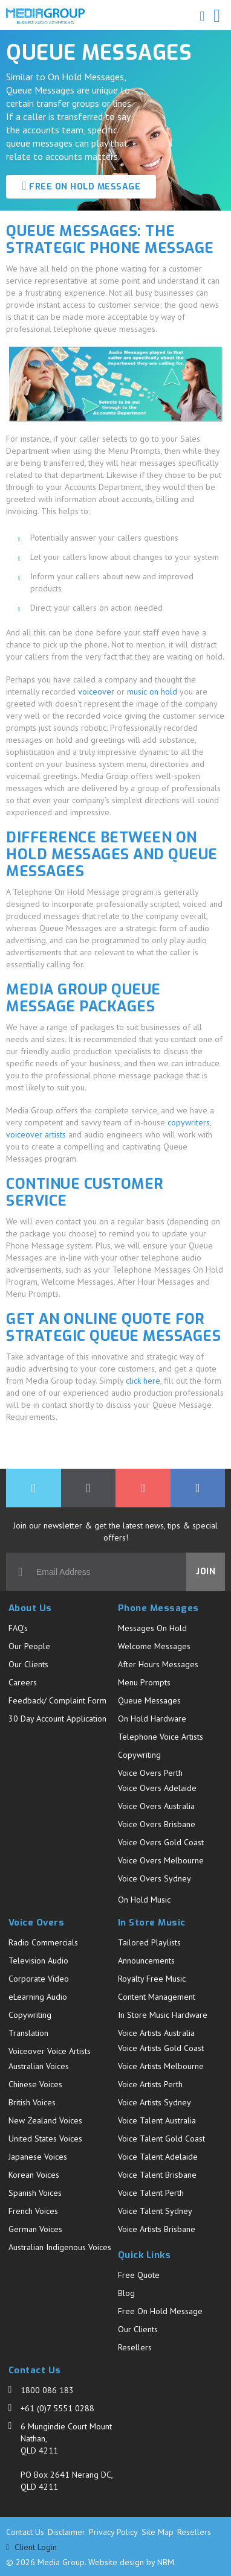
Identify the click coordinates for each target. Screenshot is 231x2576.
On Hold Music (144, 1899)
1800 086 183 (47, 2390)
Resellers (135, 2347)
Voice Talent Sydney (155, 2211)
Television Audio (38, 1960)
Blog (126, 2293)
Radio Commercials (43, 1942)
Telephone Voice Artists (160, 1736)
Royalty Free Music (152, 1978)
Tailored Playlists (149, 1942)
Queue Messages (149, 1700)
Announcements (146, 1960)
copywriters (189, 1122)
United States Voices (45, 2138)
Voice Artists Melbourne (161, 2066)
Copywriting (139, 1754)
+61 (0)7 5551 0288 (57, 2408)
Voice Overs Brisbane (156, 1824)
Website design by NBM (131, 2562)
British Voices (32, 2102)
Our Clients (28, 1664)
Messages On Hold (152, 1628)
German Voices (35, 2229)
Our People (29, 1646)
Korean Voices (33, 2174)
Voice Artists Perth (150, 2084)
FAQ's (18, 1628)
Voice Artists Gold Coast (161, 2048)
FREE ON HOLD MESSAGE (81, 186)
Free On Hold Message (160, 2311)
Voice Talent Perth (151, 2192)
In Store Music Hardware (162, 2014)
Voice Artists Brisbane (156, 2229)
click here (143, 1380)
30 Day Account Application (57, 1718)
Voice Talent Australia (157, 2120)
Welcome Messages (154, 1646)
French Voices (33, 2211)
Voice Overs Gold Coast (161, 1842)
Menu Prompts (144, 1682)
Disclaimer (66, 2532)
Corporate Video (38, 1978)
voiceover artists (36, 1134)
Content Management (156, 1996)
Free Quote (139, 2274)
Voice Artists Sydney (154, 2102)
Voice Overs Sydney (154, 1878)
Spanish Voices (35, 2192)
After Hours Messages (158, 1664)
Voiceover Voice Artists (49, 2051)
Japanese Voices (37, 2156)
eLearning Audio (37, 1996)
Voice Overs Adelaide (157, 1788)
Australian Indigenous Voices (59, 2247)
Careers (22, 1682)
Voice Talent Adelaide (158, 2156)
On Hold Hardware (152, 1718)
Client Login (31, 2547)
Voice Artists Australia (156, 2032)
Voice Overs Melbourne (161, 1860)
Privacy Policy (113, 2532)
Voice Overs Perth (150, 1772)
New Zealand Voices (45, 2120)
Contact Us (25, 2532)
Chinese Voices (35, 2084)
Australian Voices (38, 2066)
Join (205, 1571)
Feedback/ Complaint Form (57, 1700)
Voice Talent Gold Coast (161, 2138)
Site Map (158, 2532)
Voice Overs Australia (156, 1806)
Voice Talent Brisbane (157, 2174)
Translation (28, 2032)
